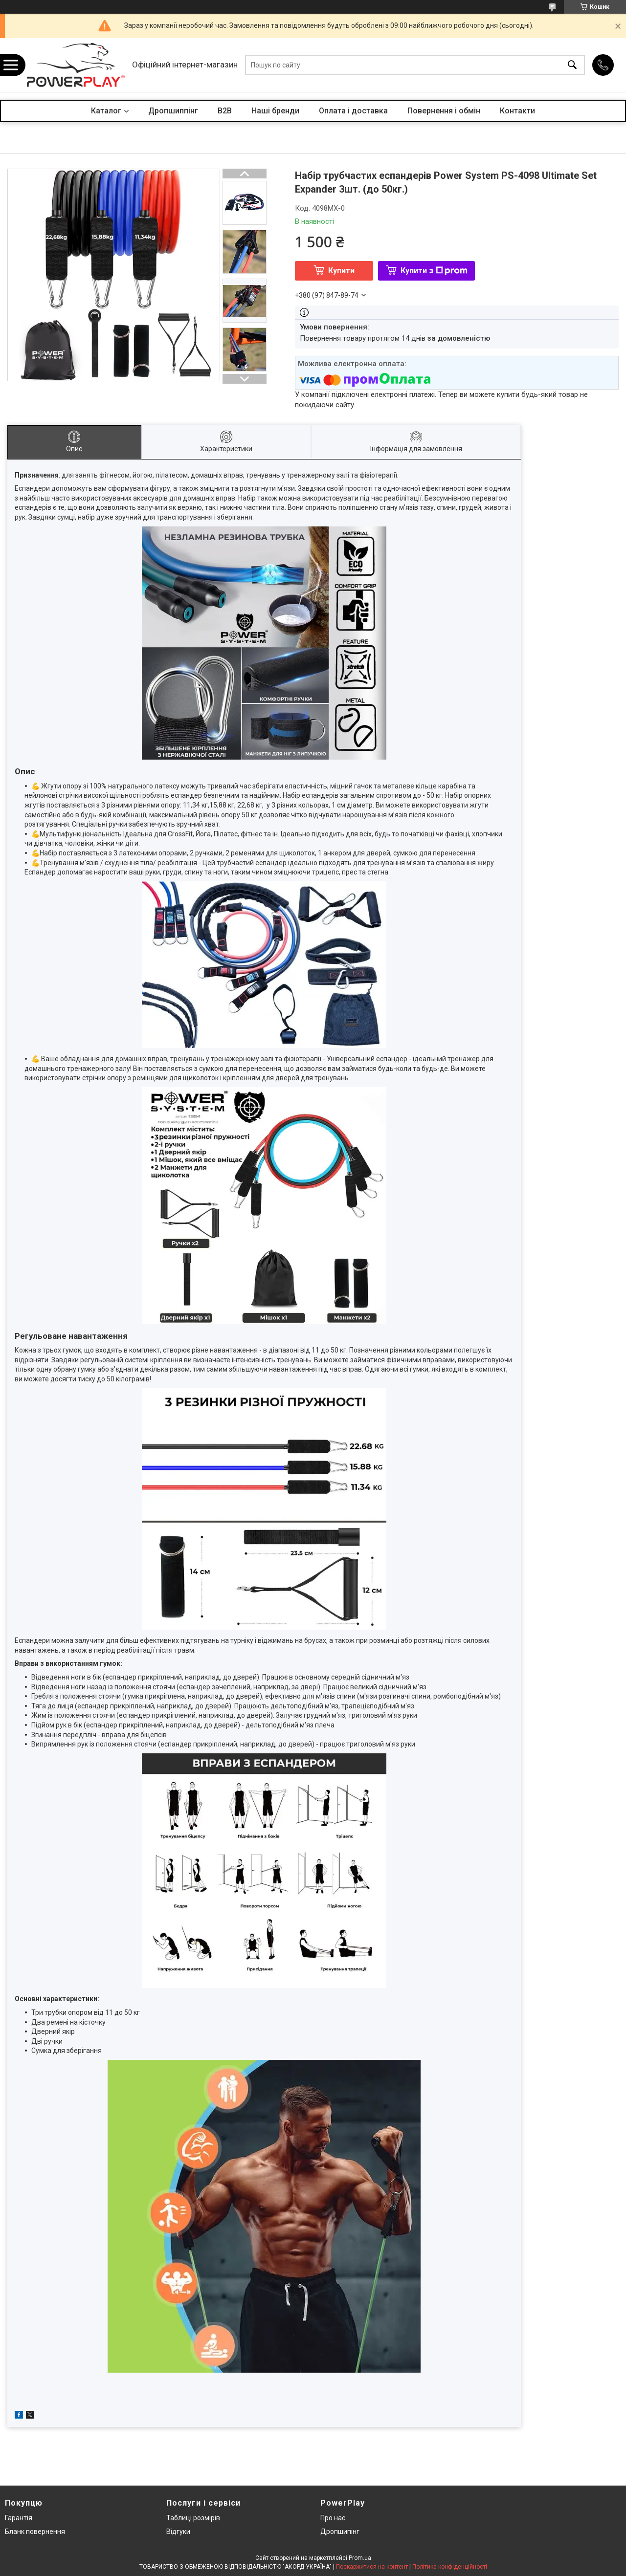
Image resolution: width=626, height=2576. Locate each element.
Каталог (106, 110)
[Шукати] (572, 65)
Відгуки (178, 2531)
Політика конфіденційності (449, 2566)
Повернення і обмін (443, 110)
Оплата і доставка (353, 110)
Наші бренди (275, 110)
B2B (225, 110)
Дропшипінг (339, 2531)
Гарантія (18, 2518)
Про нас (332, 2518)
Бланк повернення (35, 2531)
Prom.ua (360, 2557)
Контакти (517, 110)
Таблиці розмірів (193, 2518)
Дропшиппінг (173, 110)
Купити (341, 270)
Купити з (434, 270)
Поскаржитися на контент (372, 2566)
